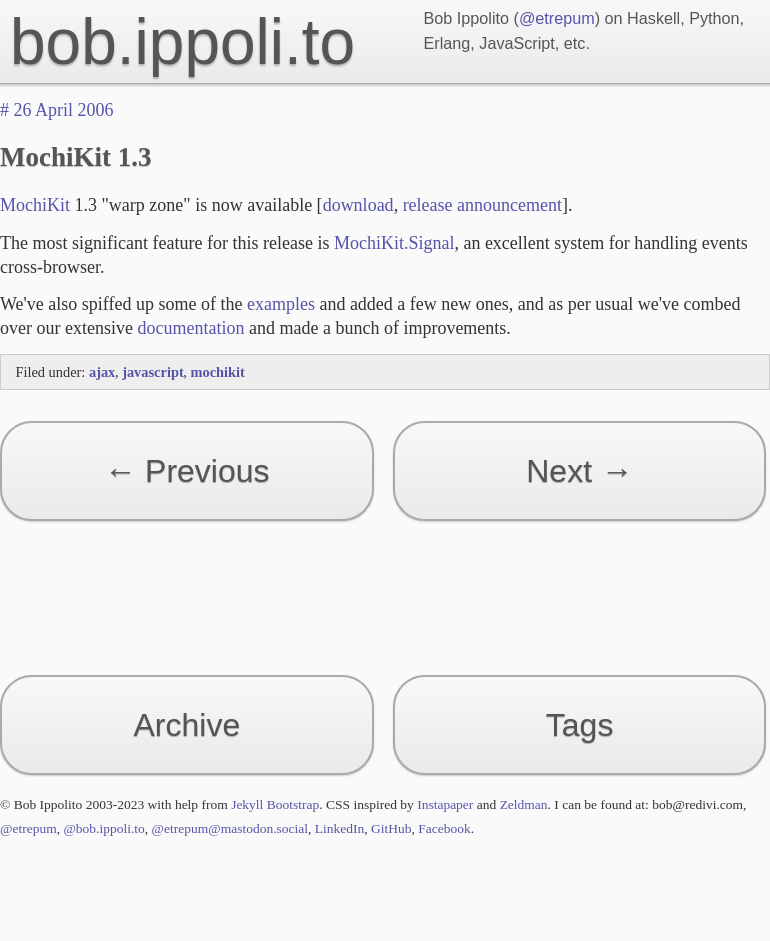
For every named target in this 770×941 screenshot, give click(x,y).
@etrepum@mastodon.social (230, 828)
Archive (187, 725)
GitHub (391, 828)
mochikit (217, 372)
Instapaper (445, 804)
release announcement (482, 205)
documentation (190, 328)
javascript (154, 372)
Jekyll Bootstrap (275, 804)
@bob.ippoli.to (103, 828)
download (358, 205)
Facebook (444, 828)
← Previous (186, 471)
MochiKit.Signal (394, 243)
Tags (580, 725)
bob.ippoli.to (182, 42)
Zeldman (524, 804)
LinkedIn (340, 828)
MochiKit (35, 205)
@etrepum (557, 18)
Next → (579, 471)
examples (281, 304)
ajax (104, 372)
